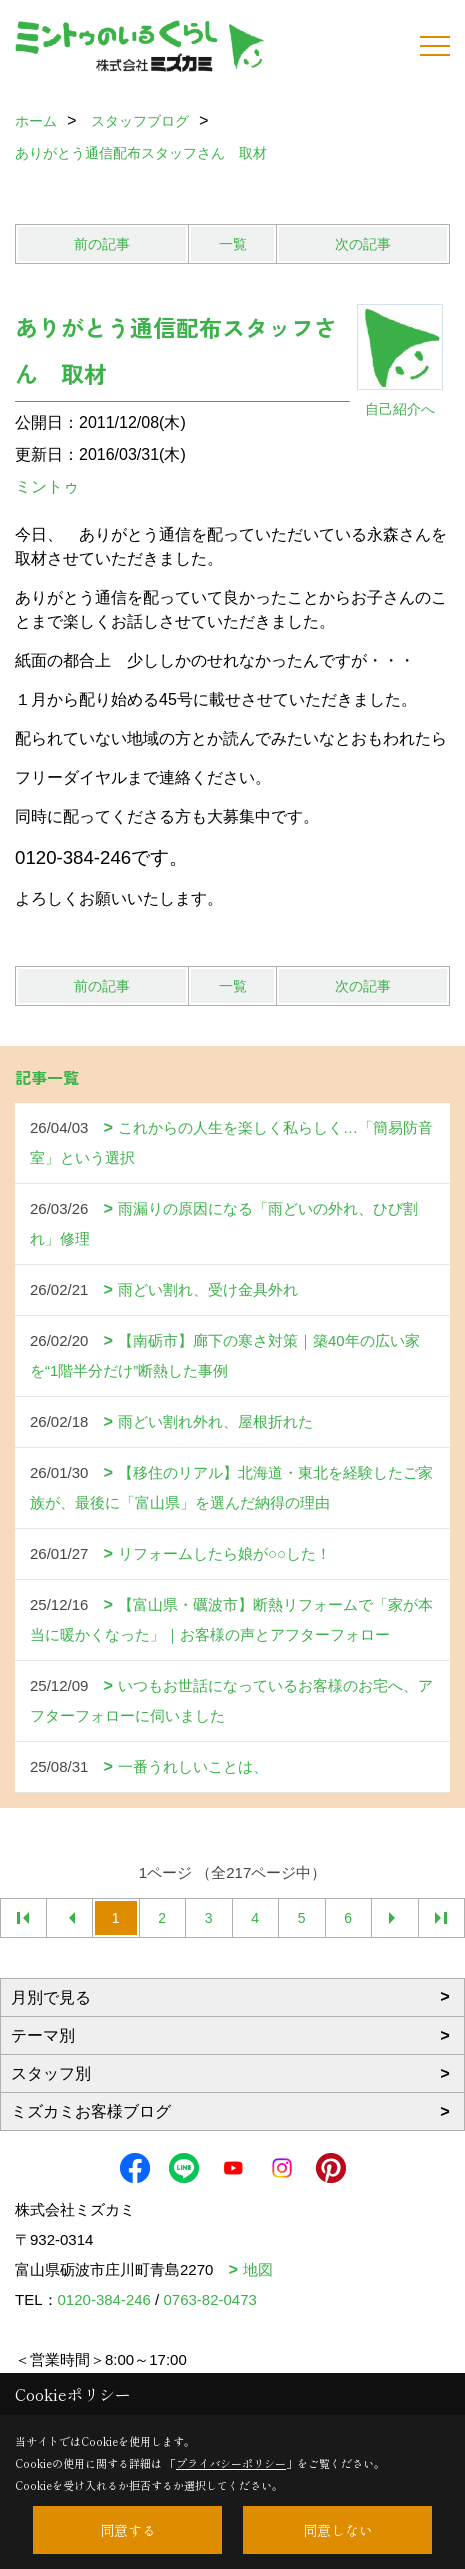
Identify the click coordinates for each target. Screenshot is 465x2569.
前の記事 (102, 244)
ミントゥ (47, 486)
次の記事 (363, 244)
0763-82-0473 (209, 2299)
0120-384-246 (104, 2299)
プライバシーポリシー (231, 2463)
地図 (258, 2269)
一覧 (233, 244)
